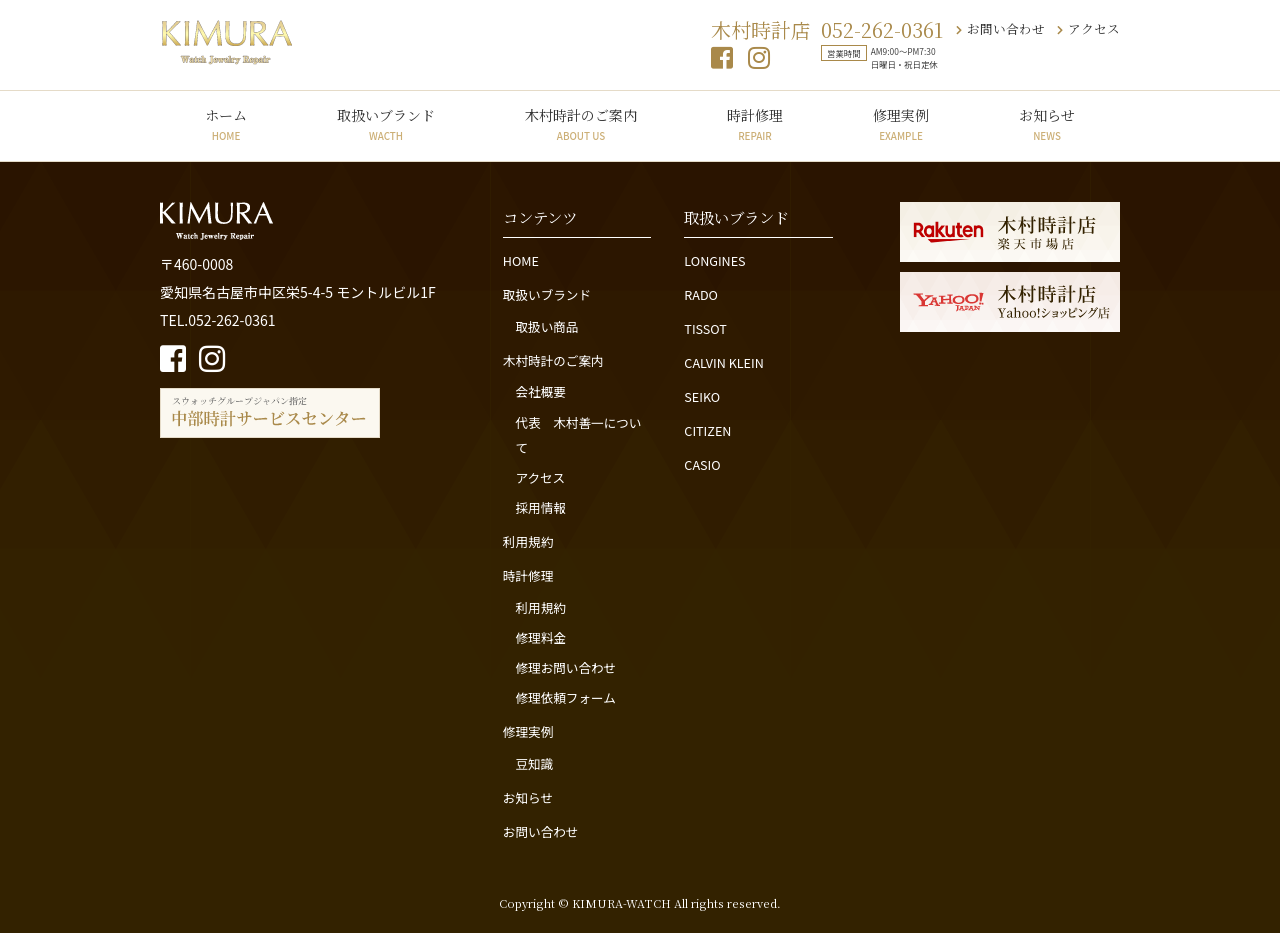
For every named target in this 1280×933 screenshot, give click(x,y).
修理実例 (901, 124)
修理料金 (540, 637)
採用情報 (540, 507)
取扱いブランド (386, 124)
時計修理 (755, 124)
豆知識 (534, 763)
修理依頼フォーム (565, 697)
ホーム (226, 124)
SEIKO (702, 396)
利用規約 (528, 541)
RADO (701, 294)
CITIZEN (707, 430)
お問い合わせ (1000, 28)
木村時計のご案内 (581, 124)
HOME (521, 260)
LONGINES (714, 260)
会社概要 (540, 391)
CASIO (702, 464)
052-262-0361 (882, 29)
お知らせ (1047, 124)
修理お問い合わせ (565, 667)
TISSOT (705, 328)
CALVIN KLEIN (723, 362)
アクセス (1088, 28)
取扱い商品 (546, 326)
